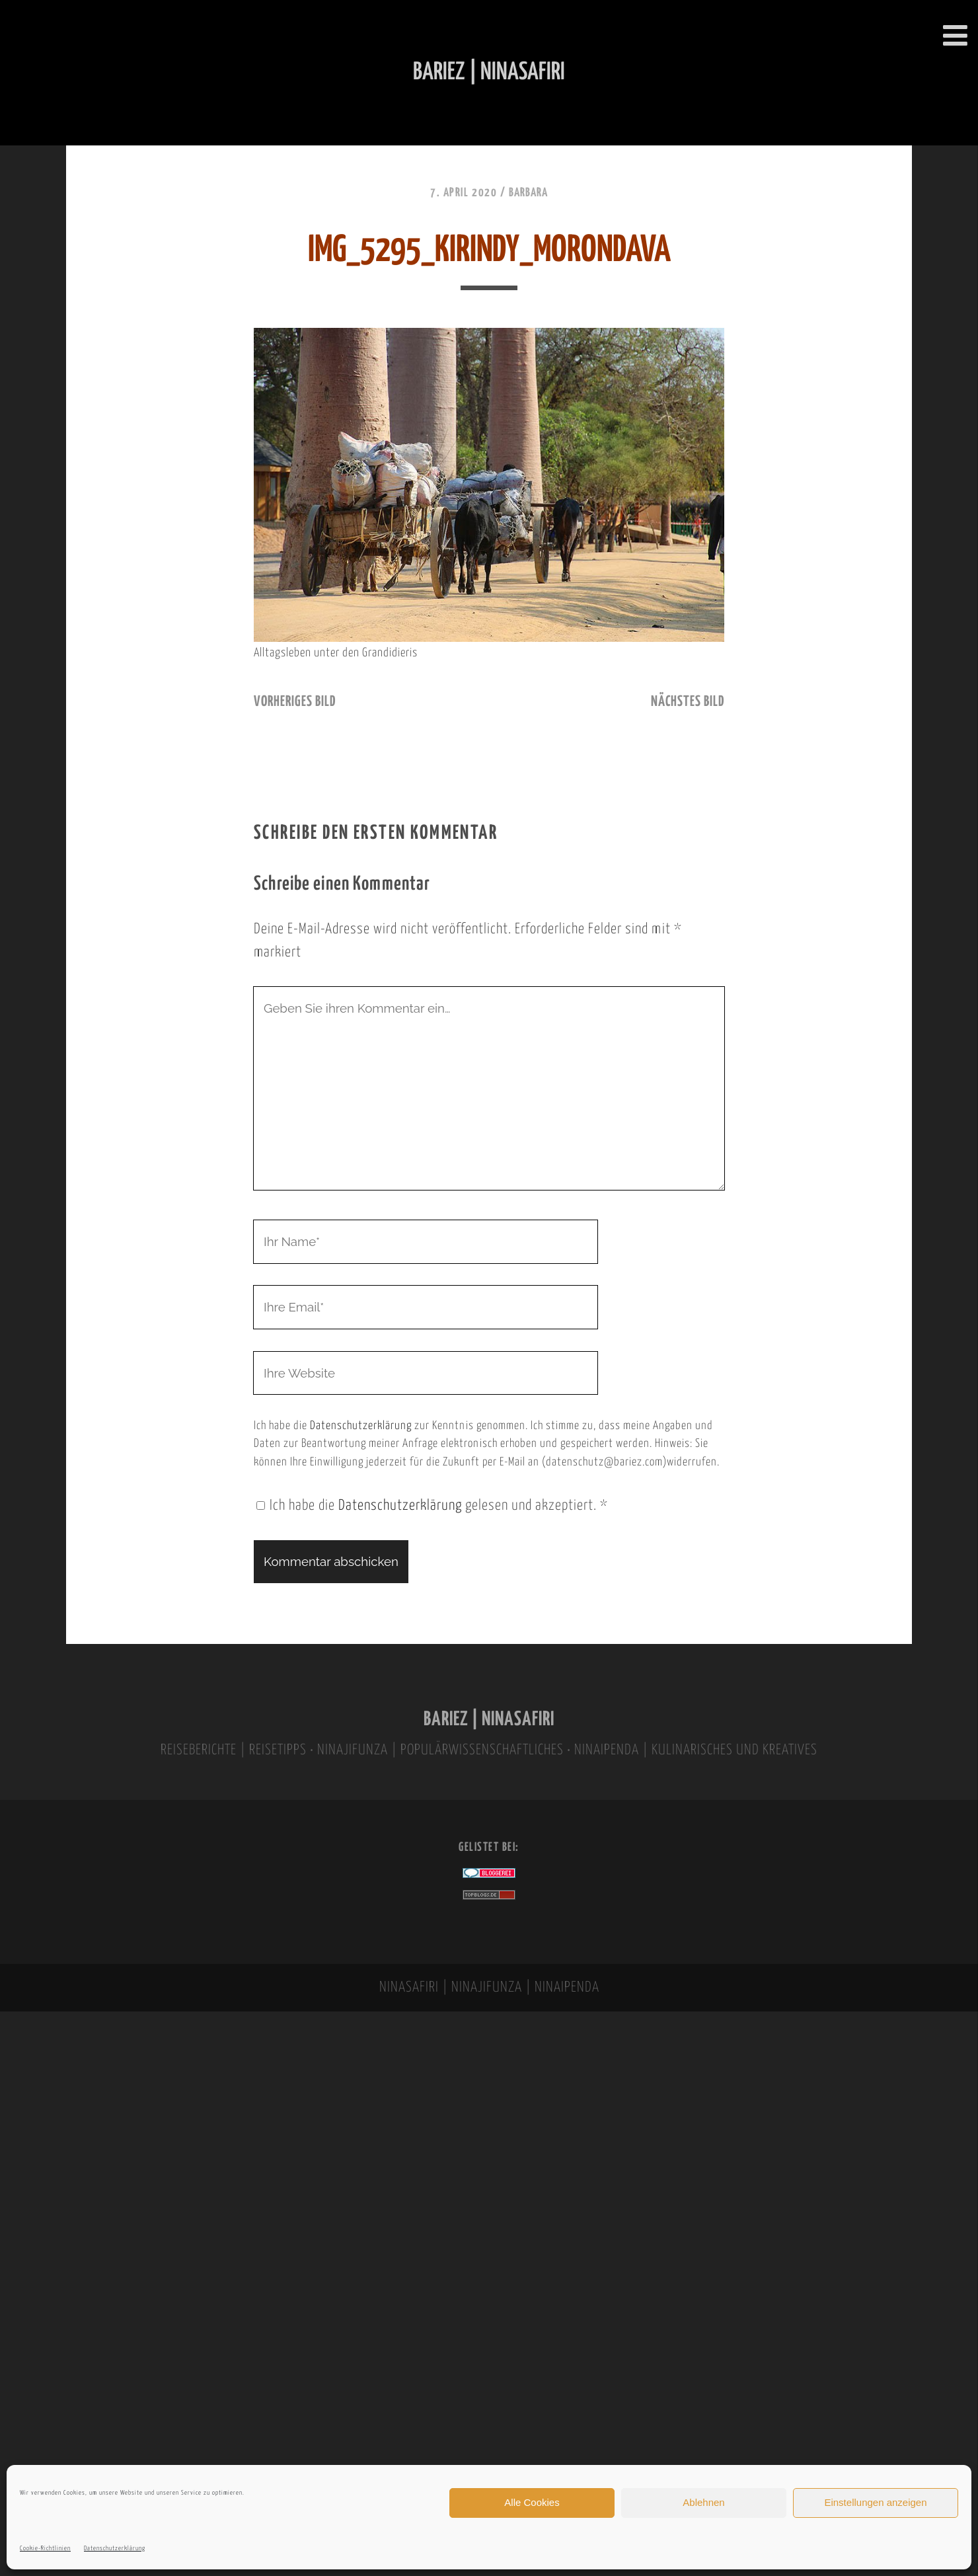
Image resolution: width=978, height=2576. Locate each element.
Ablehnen (703, 2502)
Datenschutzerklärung (114, 2549)
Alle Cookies (531, 2502)
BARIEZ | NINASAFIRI (489, 1719)
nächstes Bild (687, 702)
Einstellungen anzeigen (875, 2502)
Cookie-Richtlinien (45, 2549)
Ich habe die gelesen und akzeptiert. (432, 1506)
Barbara (528, 193)
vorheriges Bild (295, 702)
